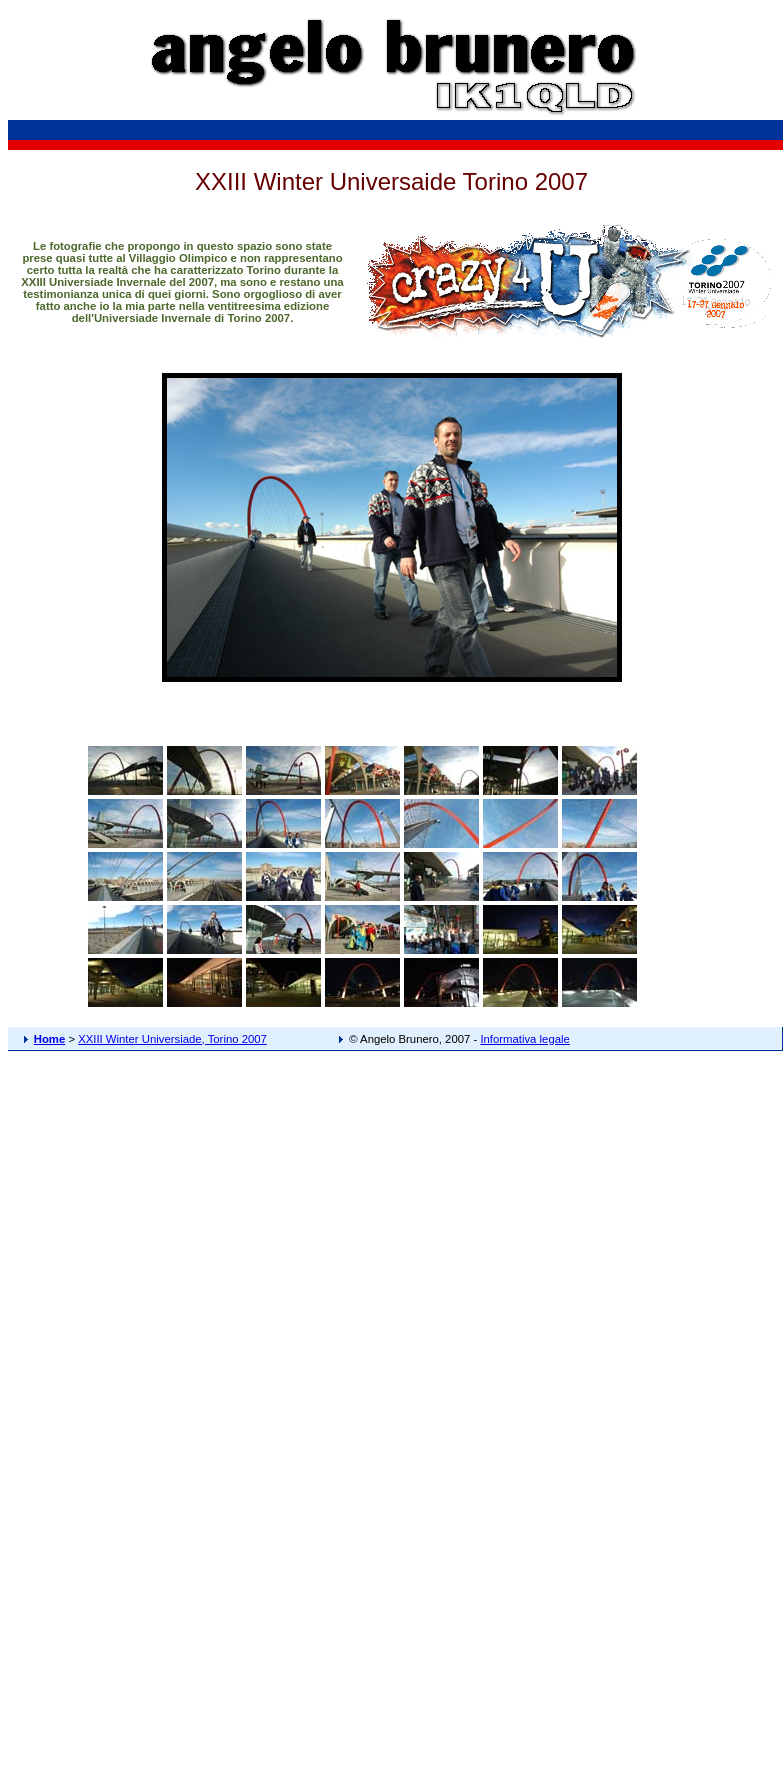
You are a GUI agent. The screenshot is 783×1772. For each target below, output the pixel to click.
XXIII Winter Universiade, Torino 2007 (172, 1039)
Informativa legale (524, 1039)
